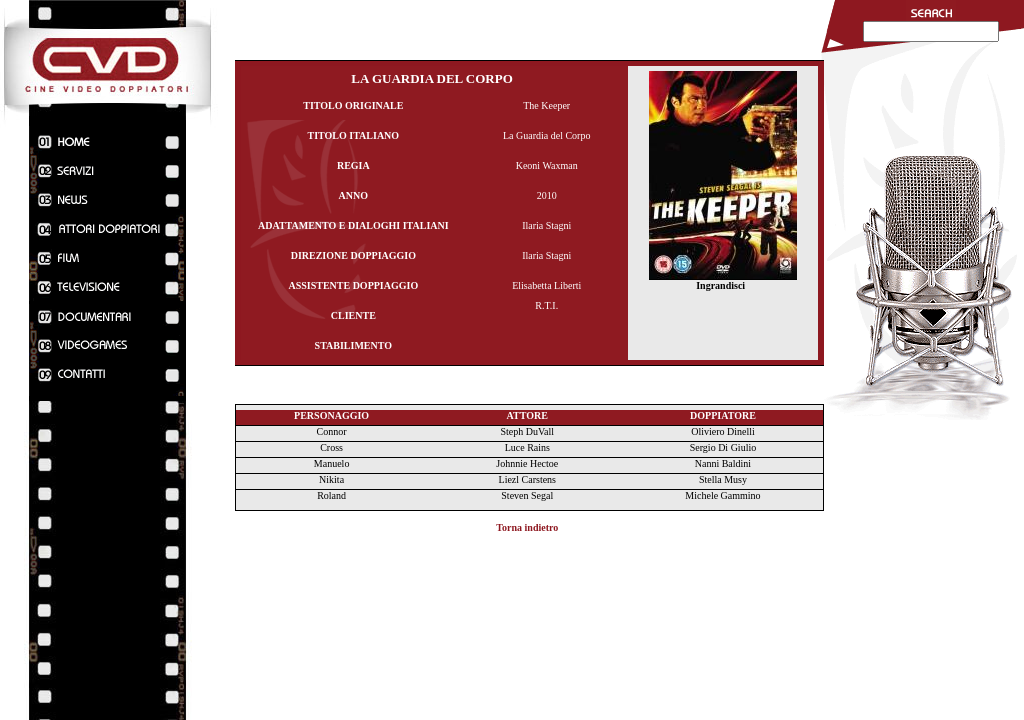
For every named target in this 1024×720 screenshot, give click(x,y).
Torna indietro (527, 527)
